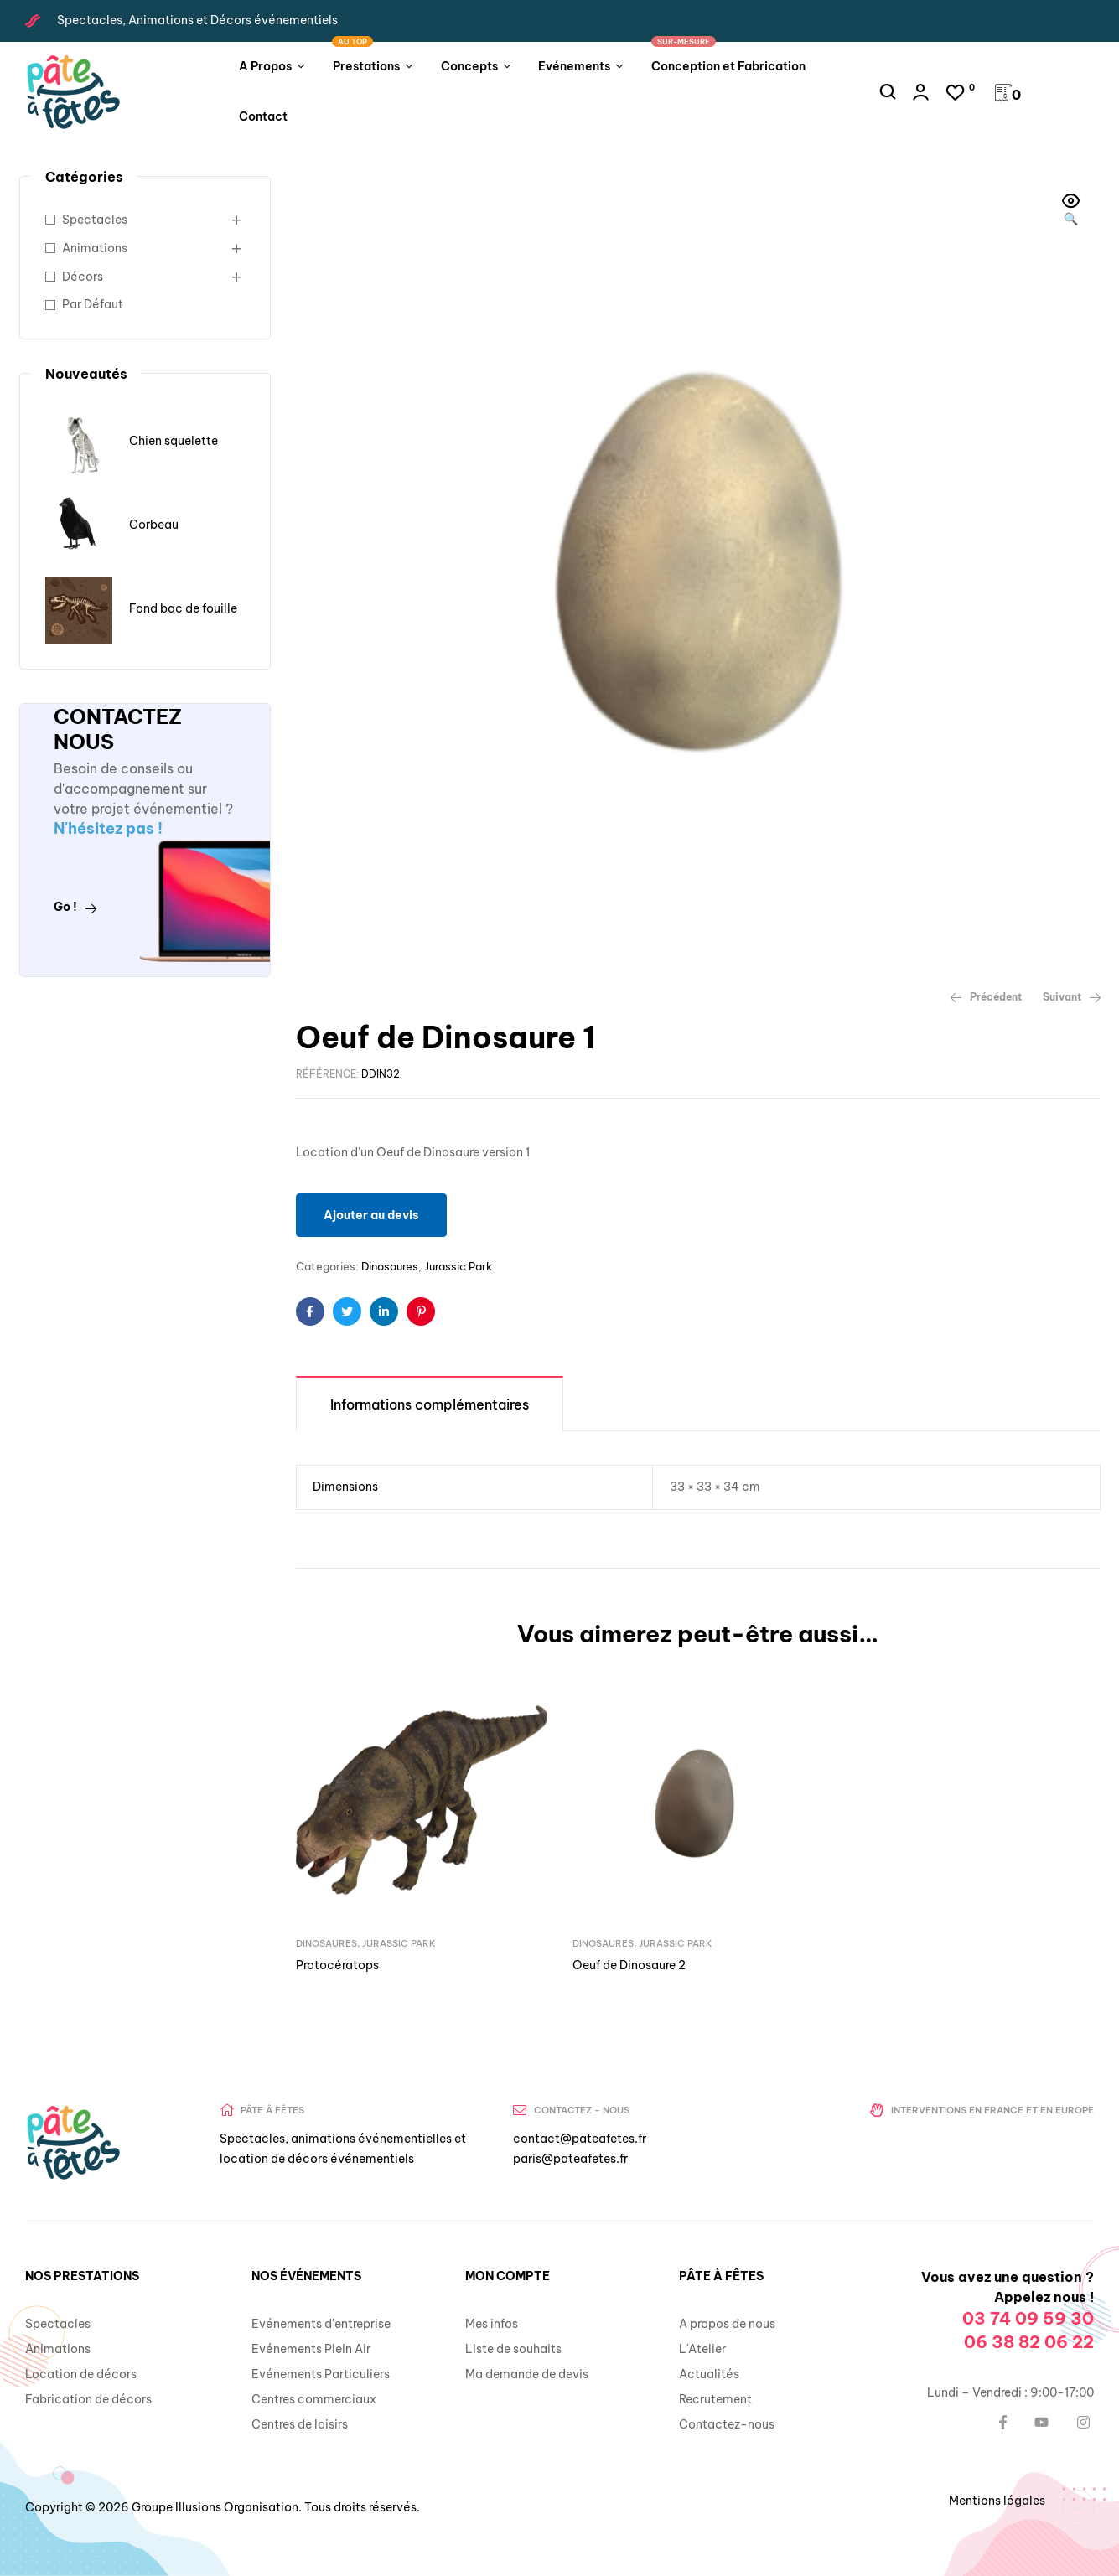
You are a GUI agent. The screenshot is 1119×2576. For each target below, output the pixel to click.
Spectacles (94, 219)
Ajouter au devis (371, 1215)
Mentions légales (997, 2500)
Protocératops (337, 1965)
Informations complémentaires (429, 1404)
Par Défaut (92, 304)
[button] (1071, 211)
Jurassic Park (458, 1266)
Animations (94, 248)
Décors (82, 276)
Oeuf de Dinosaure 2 (629, 1965)
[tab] (429, 1403)
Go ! (75, 906)
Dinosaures (389, 1266)
